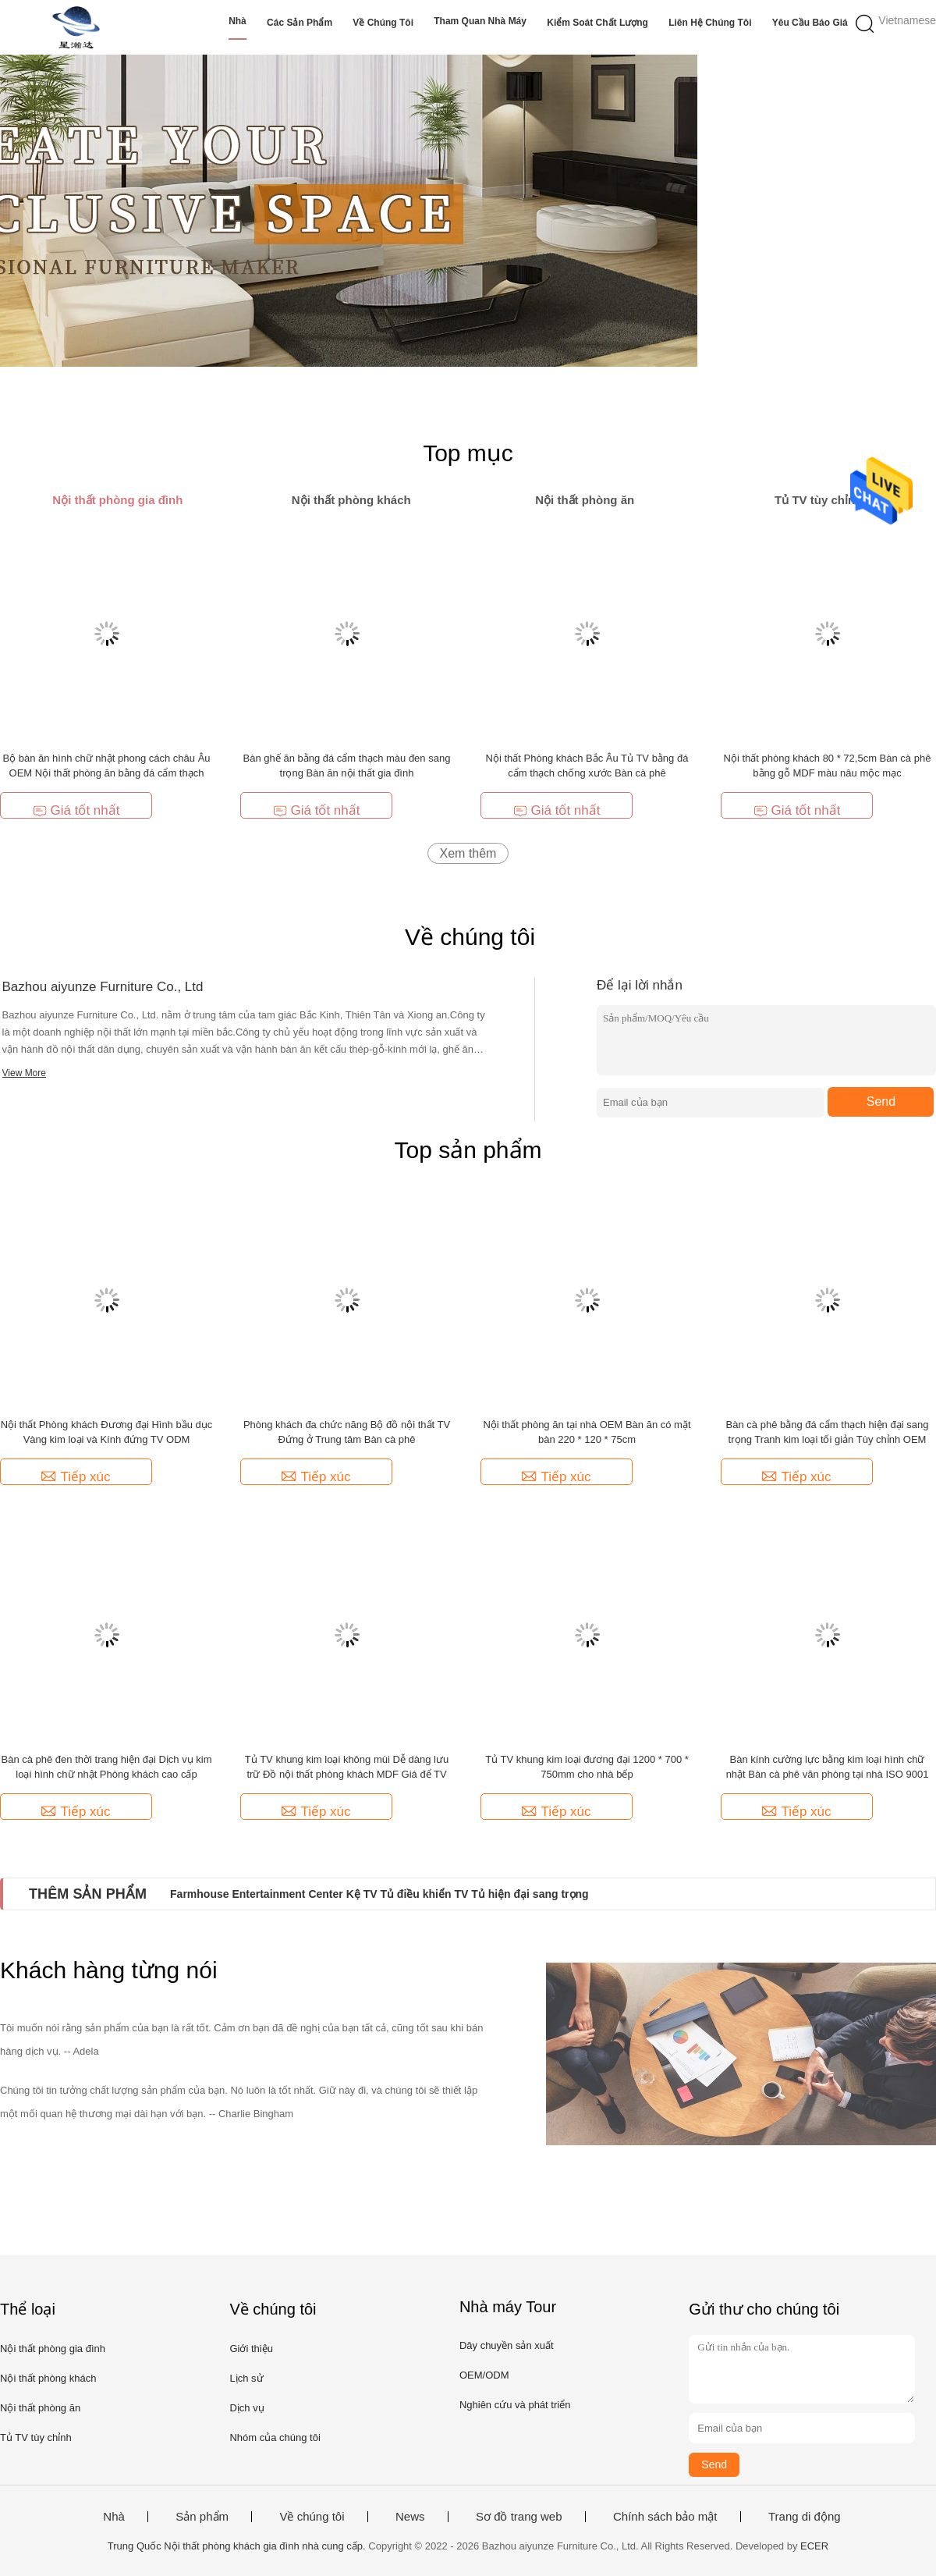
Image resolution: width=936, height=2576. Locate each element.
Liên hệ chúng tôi (709, 22)
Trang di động (804, 2516)
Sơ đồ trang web (519, 2516)
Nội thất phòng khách (48, 2378)
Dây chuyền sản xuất (506, 2345)
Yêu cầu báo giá (810, 22)
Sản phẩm (202, 2516)
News (410, 2516)
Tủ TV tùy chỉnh (36, 2437)
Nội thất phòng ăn (40, 2408)
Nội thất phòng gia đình (52, 2348)
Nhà (237, 21)
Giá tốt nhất (76, 810)
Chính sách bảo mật (665, 2516)
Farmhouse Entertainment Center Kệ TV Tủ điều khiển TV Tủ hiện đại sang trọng (379, 1894)
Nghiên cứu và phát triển (514, 2405)
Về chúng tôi (383, 22)
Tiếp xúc (75, 1476)
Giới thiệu (250, 2348)
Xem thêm (468, 853)
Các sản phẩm (299, 22)
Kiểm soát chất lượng (597, 22)
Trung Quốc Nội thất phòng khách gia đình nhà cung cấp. (238, 2546)
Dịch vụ (246, 2408)
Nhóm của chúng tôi (274, 2437)
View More (24, 1073)
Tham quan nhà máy (480, 21)
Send (881, 1101)
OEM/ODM (484, 2375)
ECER (814, 2546)
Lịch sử (246, 2378)
